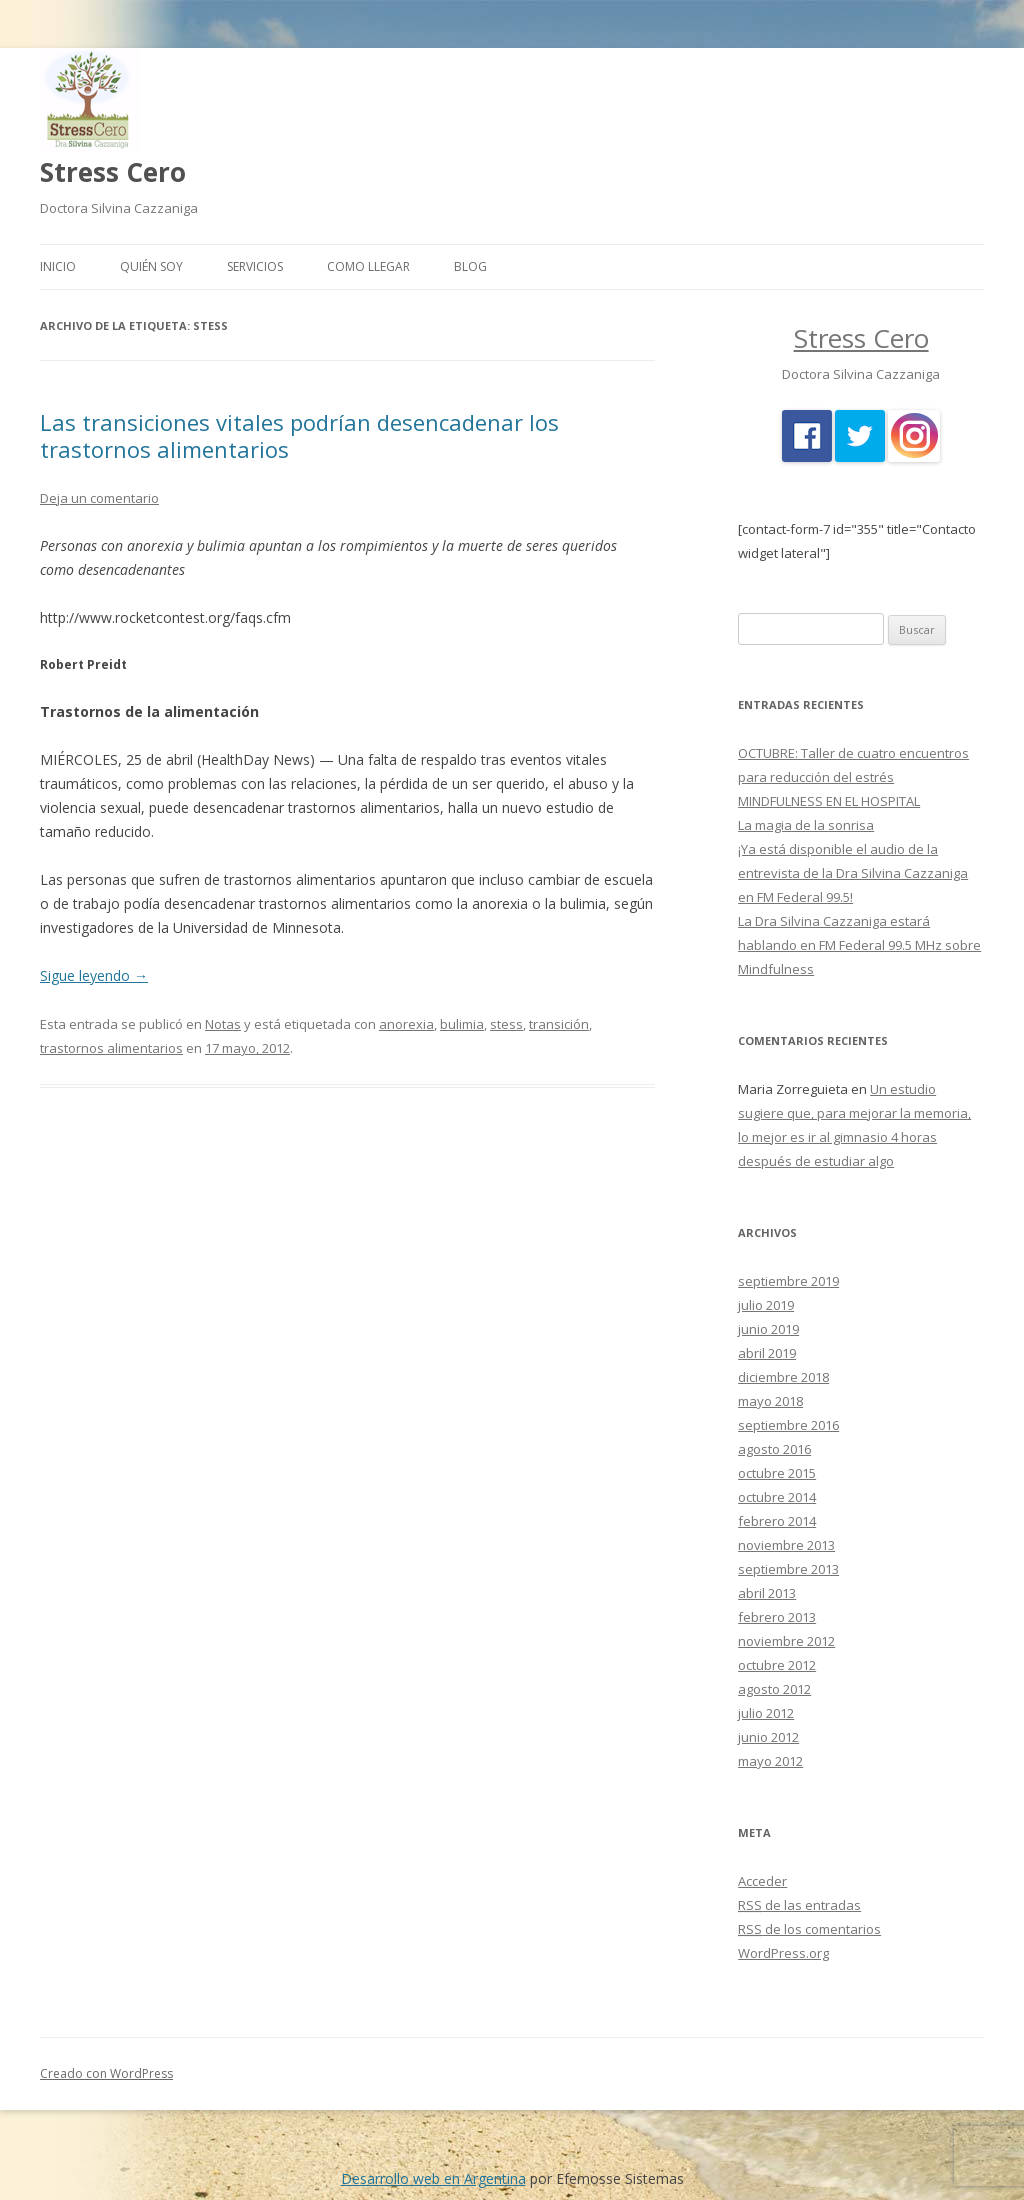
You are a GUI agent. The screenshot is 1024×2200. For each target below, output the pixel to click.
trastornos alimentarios (111, 1048)
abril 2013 (767, 1593)
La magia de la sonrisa (806, 825)
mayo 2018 (770, 1401)
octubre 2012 (777, 1665)
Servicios (255, 266)
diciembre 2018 (783, 1377)
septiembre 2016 (788, 1425)
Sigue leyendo (94, 975)
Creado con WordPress (106, 2073)
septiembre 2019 (788, 1281)
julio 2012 (766, 1713)
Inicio (58, 266)
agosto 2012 (774, 1689)
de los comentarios (809, 1929)
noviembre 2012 (786, 1641)
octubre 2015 (777, 1473)
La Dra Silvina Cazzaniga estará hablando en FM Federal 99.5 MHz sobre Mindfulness (859, 945)
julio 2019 (766, 1305)
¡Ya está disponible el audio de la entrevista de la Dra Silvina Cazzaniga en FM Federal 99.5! (853, 873)
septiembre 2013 (788, 1569)
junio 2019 (768, 1329)
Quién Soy (151, 266)
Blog (470, 266)
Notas (223, 1024)
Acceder (762, 1881)
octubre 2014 (777, 1497)
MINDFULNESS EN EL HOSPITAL (829, 801)
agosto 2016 (774, 1449)
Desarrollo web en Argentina (433, 2178)
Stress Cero (113, 172)
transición (559, 1024)
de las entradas (799, 1905)
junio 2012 (768, 1737)
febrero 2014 (777, 1521)
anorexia (406, 1024)
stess (506, 1024)
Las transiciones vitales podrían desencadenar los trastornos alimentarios (299, 435)
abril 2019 (767, 1353)
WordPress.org (783, 1953)
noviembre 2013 (786, 1545)
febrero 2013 (777, 1617)
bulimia (462, 1024)
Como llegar (368, 266)
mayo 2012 (770, 1761)
